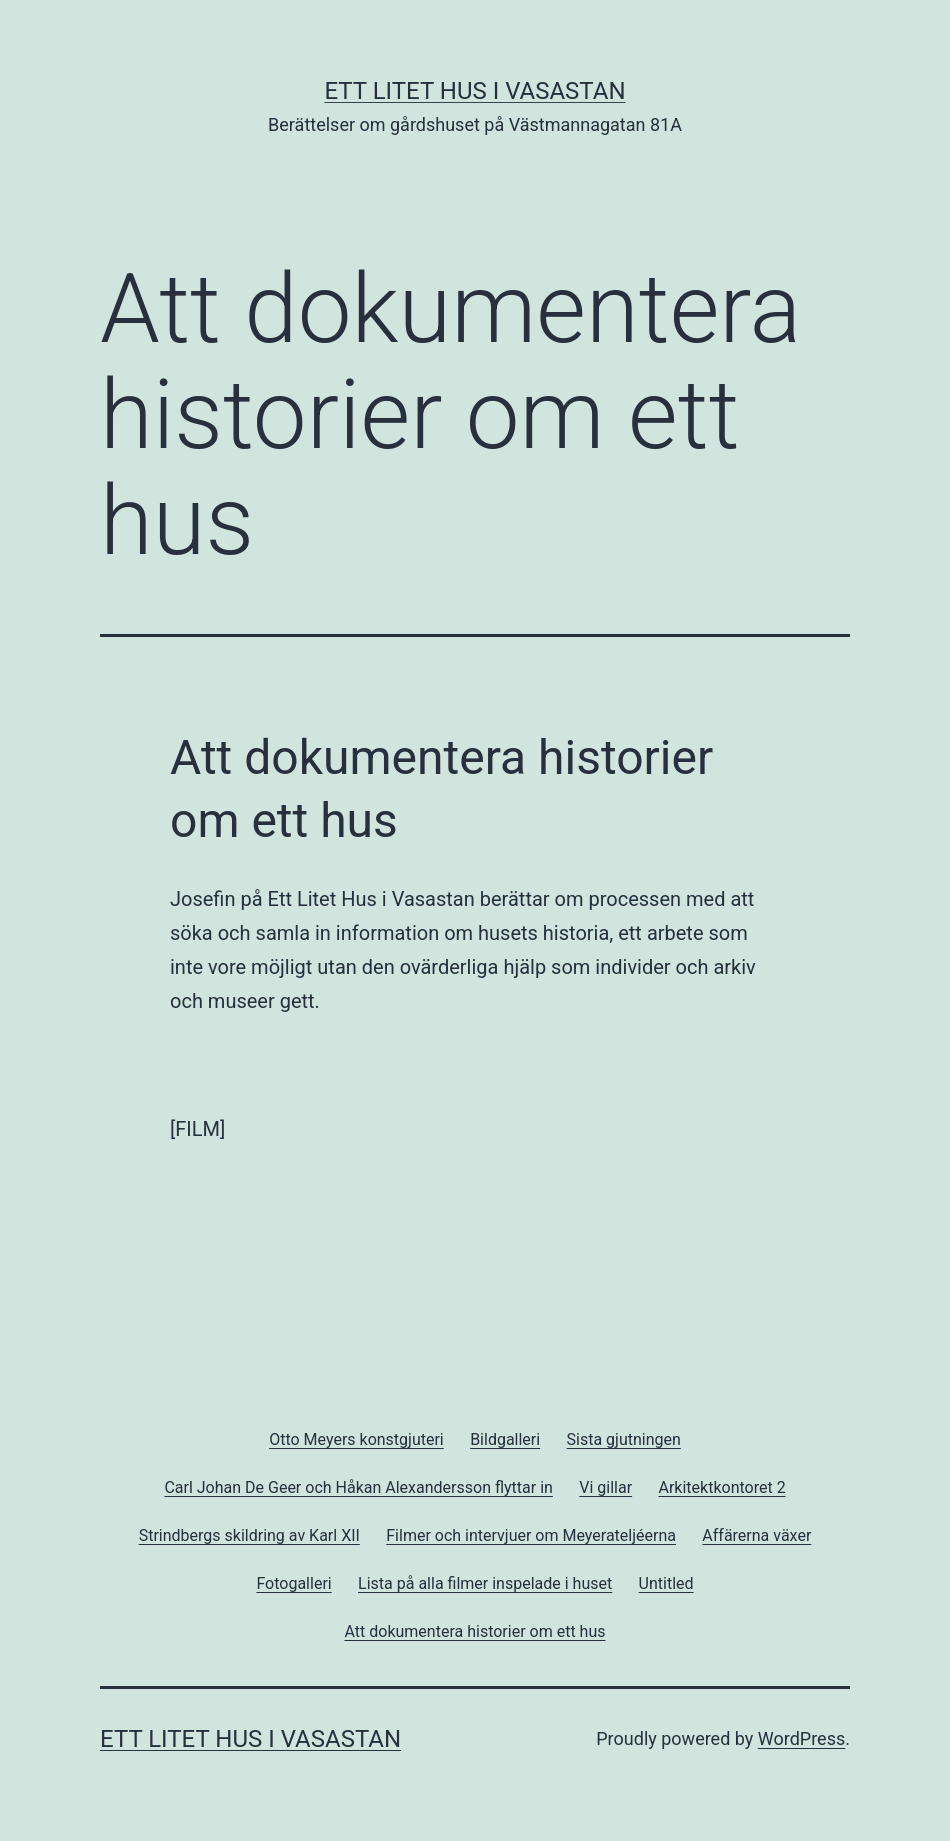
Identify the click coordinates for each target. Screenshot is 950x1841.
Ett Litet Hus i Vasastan (474, 91)
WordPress (801, 1738)
